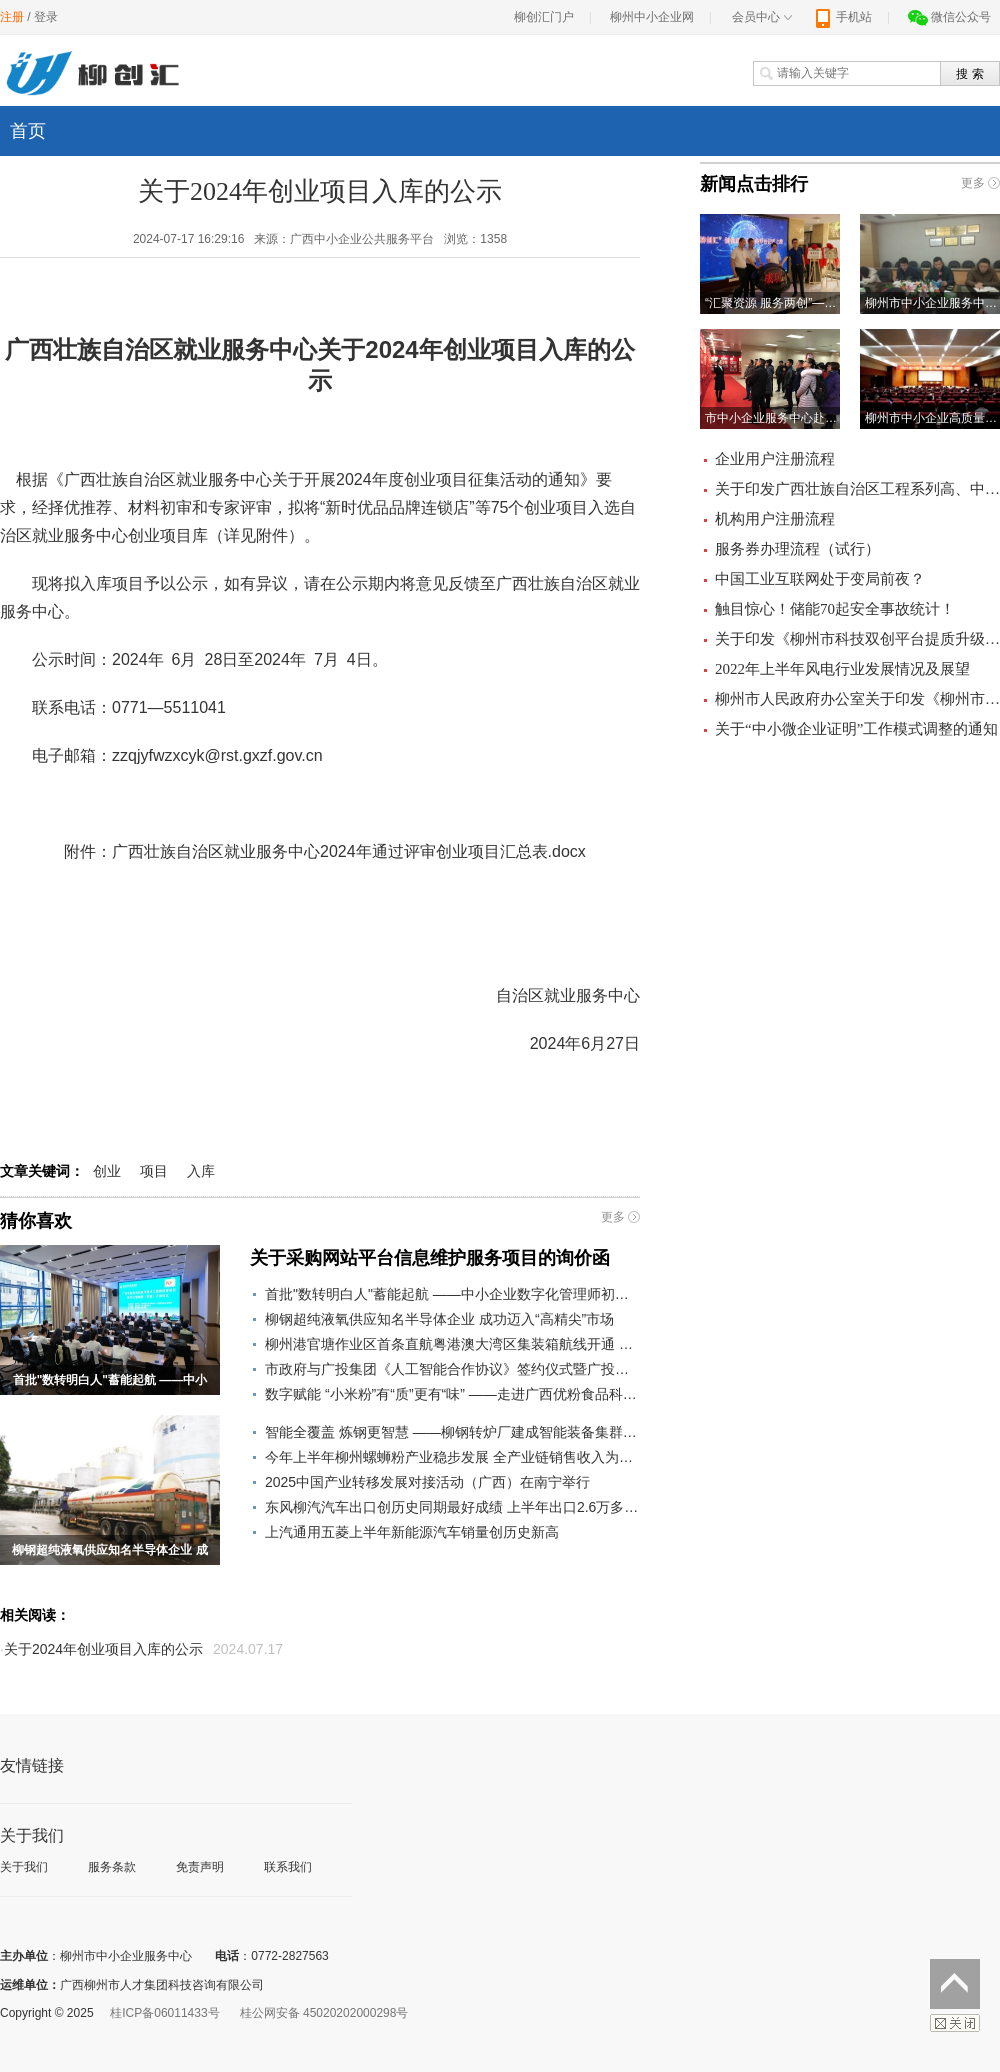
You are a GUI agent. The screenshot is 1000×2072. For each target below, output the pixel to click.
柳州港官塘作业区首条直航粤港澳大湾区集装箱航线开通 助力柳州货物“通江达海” (452, 1344)
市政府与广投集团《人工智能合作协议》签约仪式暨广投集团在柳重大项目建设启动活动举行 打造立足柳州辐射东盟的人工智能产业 (452, 1369)
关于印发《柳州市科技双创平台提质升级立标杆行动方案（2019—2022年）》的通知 (857, 639)
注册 (12, 17)
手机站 (842, 17)
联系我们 (288, 1867)
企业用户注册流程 (775, 459)
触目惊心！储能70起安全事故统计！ (835, 609)
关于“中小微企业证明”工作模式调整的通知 (856, 729)
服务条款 (112, 1867)
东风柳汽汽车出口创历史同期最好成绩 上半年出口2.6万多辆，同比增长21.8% (452, 1507)
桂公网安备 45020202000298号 (324, 2013)
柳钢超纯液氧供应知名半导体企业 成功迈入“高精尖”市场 (439, 1319)
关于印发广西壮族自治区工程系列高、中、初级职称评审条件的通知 (857, 489)
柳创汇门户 (544, 17)
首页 (28, 131)
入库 (201, 1171)
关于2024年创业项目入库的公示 (103, 1649)
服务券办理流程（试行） (797, 549)
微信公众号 (949, 17)
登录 (46, 17)
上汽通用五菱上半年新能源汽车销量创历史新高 (412, 1532)
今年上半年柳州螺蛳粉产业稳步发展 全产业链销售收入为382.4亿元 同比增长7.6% (452, 1457)
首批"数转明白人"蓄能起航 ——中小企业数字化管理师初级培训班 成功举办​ (452, 1294)
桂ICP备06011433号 (164, 2013)
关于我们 (24, 1867)
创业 (107, 1171)
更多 (613, 1217)
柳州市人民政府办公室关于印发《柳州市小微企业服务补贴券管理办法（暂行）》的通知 (857, 699)
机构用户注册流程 (775, 519)
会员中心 (762, 17)
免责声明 (200, 1867)
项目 (154, 1171)
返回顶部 (955, 1984)
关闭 (955, 2023)
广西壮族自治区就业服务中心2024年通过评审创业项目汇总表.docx (349, 851)
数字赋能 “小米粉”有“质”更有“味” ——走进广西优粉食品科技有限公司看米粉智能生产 (452, 1394)
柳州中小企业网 (652, 17)
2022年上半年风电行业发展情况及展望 (842, 669)
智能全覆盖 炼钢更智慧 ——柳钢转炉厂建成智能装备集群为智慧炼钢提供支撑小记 (452, 1432)
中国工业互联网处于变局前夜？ (820, 579)
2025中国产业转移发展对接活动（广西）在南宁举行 (427, 1482)
